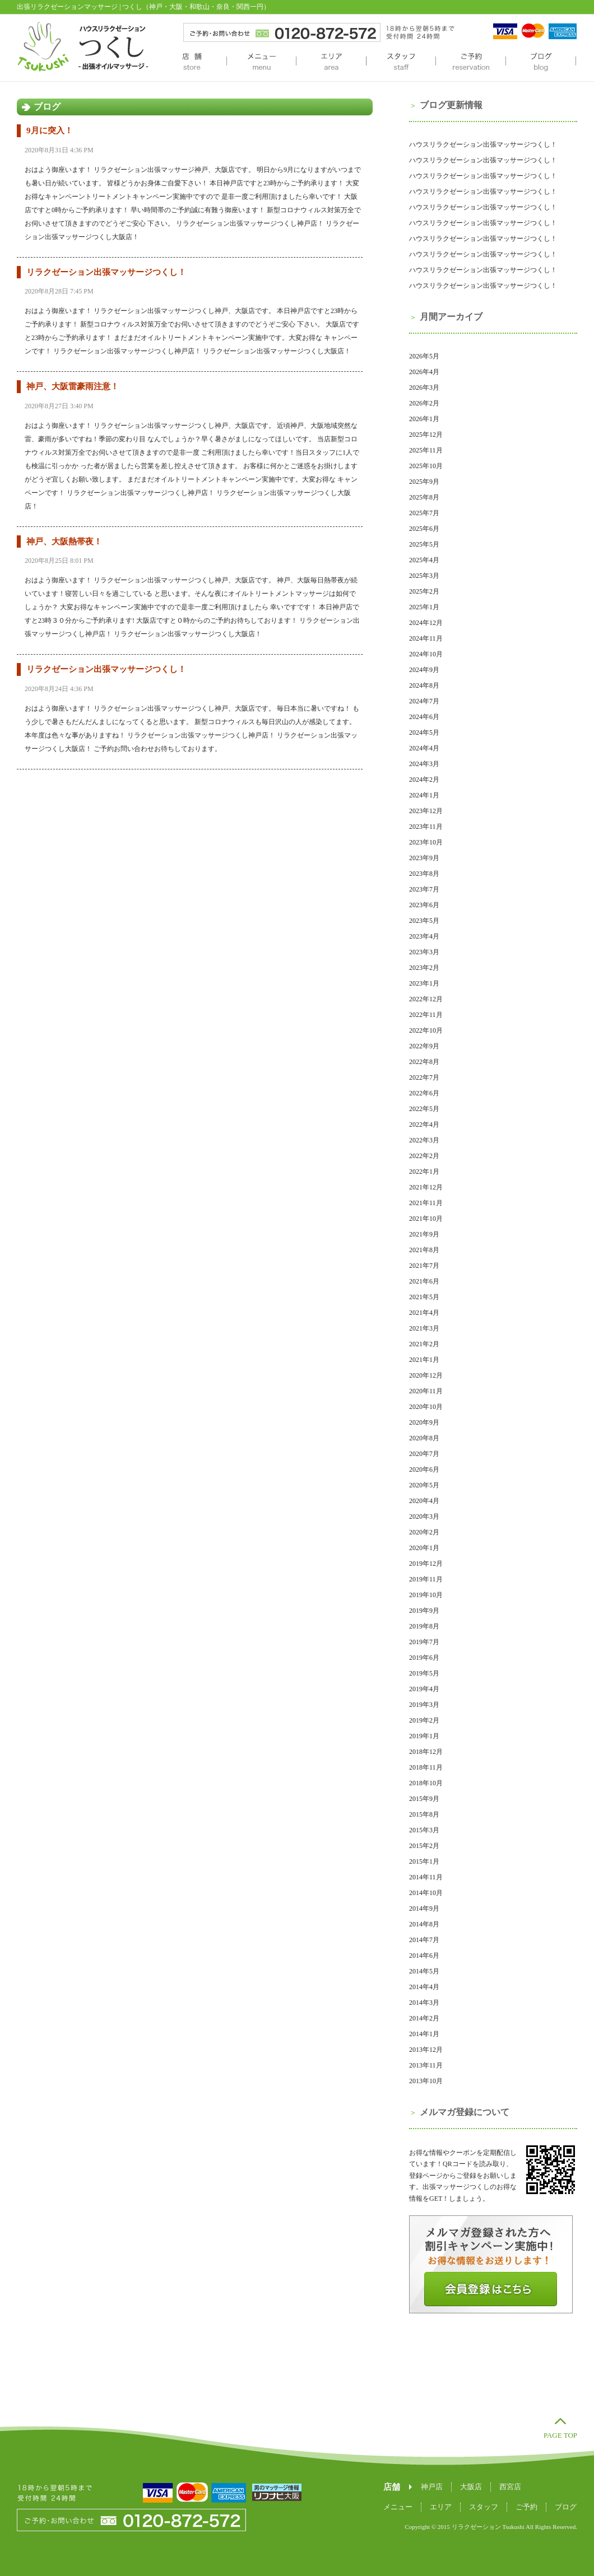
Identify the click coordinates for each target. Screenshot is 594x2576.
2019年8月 (424, 1626)
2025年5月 (424, 544)
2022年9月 (424, 1046)
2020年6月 (424, 1469)
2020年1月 (424, 1548)
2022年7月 (424, 1077)
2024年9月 (424, 670)
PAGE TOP (560, 2435)
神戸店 (432, 2486)
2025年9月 (424, 482)
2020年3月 (424, 1516)
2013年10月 (426, 2081)
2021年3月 (424, 1328)
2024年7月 (424, 701)
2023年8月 (424, 874)
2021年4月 (424, 1313)
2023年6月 (424, 905)
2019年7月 (424, 1642)
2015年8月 (424, 1814)
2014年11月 (426, 1877)
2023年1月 (424, 983)
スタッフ (400, 62)
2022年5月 (424, 1109)
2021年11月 (426, 1203)
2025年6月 (424, 529)
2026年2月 (424, 403)
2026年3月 (424, 387)
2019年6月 (424, 1658)
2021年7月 (424, 1266)
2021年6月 (424, 1281)
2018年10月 (426, 1783)
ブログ (540, 62)
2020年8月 (424, 1438)
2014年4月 (424, 1987)
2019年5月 (424, 1673)
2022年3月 (424, 1140)
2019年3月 (424, 1705)
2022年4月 (424, 1124)
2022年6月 (424, 1093)
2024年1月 (424, 795)
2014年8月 (424, 1924)
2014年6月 (424, 1955)
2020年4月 (424, 1501)
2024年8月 (424, 685)
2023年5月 (424, 921)
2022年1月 (424, 1171)
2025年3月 (424, 576)
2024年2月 (424, 779)
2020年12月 (426, 1375)
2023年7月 (424, 889)
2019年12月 (426, 1563)
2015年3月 (424, 1830)
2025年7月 (424, 513)
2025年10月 (426, 466)
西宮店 (510, 2486)
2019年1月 (424, 1736)
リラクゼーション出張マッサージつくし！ (106, 272)
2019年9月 (424, 1610)
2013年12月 (426, 2050)
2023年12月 (426, 811)
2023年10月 (426, 842)
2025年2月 (424, 591)
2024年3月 (424, 764)
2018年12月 (426, 1752)
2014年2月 (424, 2018)
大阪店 (471, 2486)
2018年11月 (426, 1767)
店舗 (191, 62)
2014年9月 (424, 1908)
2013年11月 (426, 2065)
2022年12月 (426, 999)
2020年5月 (424, 1485)
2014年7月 (424, 1940)
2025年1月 (424, 607)
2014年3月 (424, 2002)
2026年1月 (424, 419)
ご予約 (470, 62)
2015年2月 (424, 1846)
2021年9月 (424, 1234)
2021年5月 (424, 1297)
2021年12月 (426, 1187)
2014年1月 (424, 2034)
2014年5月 (424, 1971)
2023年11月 (426, 826)
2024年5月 (424, 732)
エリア (331, 62)
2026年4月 (424, 372)
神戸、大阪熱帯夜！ (64, 541)
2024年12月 (426, 623)
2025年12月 (426, 434)
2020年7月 (424, 1454)
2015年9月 (424, 1799)
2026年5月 (424, 356)
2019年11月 (426, 1579)
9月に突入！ (49, 130)
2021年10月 (426, 1218)
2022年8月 (424, 1062)
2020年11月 (426, 1391)
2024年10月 (426, 654)
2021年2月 (424, 1344)
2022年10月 (426, 1030)
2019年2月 (424, 1720)
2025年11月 (426, 450)
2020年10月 (426, 1407)
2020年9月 (424, 1422)
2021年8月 (424, 1250)
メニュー (261, 62)
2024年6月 (424, 717)
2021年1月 (424, 1360)
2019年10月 (426, 1595)
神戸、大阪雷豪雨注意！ (72, 386)
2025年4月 (424, 560)
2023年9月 (424, 858)
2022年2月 (424, 1156)
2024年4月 (424, 748)
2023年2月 (424, 968)
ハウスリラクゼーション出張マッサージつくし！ (483, 144)
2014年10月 (426, 1893)
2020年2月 (424, 1532)
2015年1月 (424, 1861)
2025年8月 (424, 497)
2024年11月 (426, 638)
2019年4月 (424, 1689)
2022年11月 (426, 1015)
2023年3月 (424, 952)
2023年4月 (424, 936)
